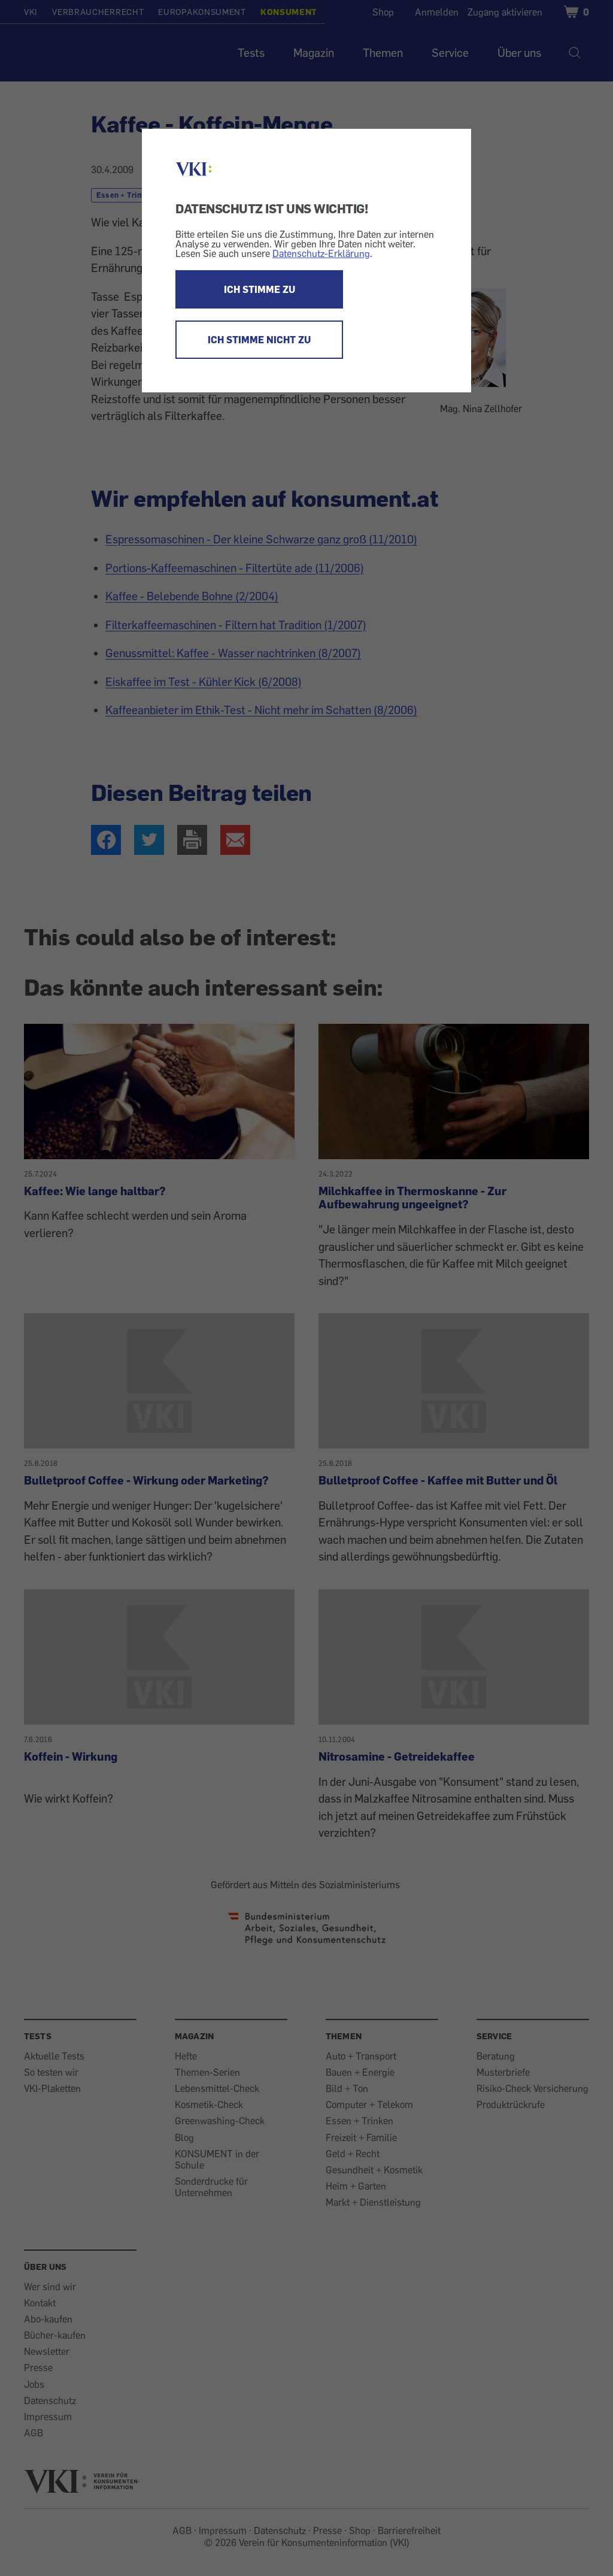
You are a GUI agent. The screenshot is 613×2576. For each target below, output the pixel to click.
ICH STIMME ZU (259, 289)
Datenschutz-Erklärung (321, 253)
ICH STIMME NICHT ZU (259, 340)
